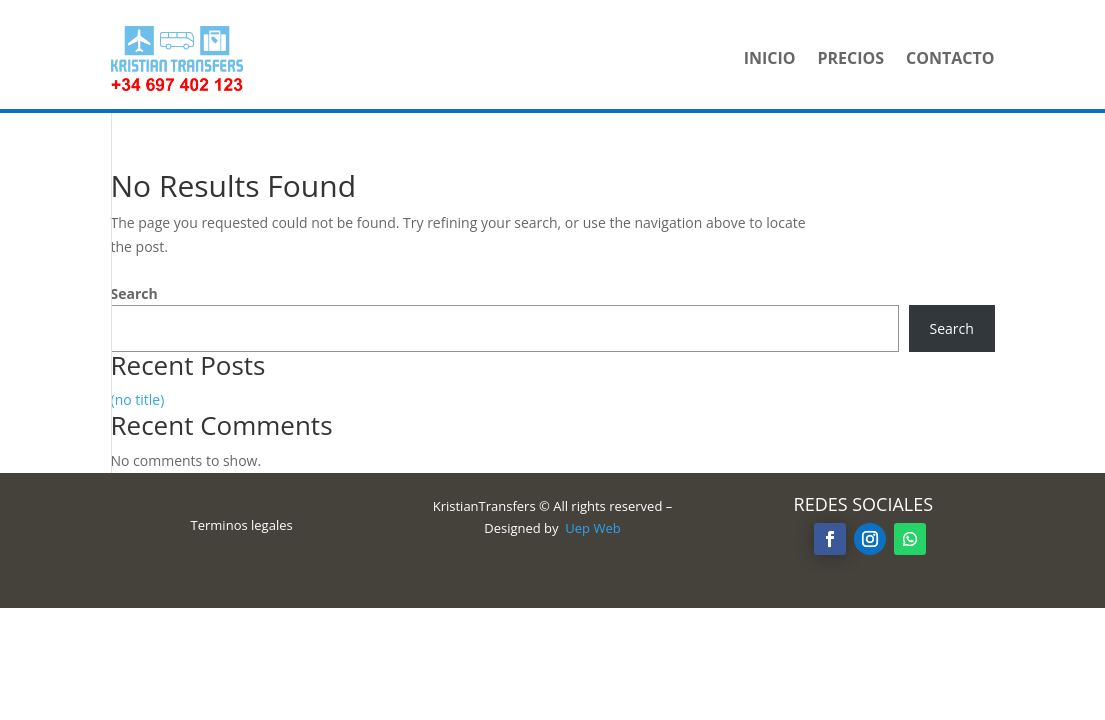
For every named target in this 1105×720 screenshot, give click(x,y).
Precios (850, 58)
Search (134, 293)
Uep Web (592, 528)
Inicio (770, 58)
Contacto (950, 58)
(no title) (138, 399)
